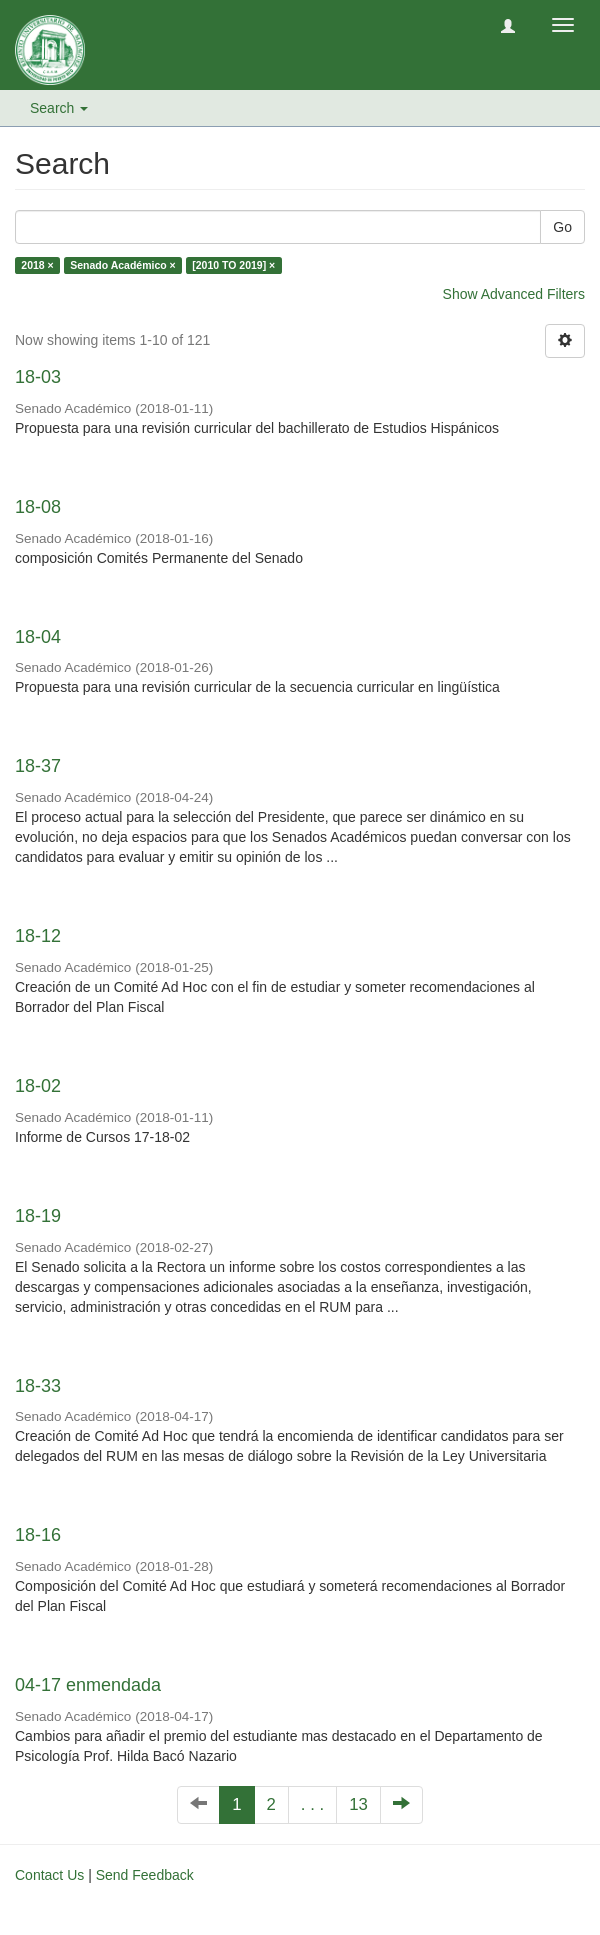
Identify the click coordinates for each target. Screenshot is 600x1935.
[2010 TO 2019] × (233, 265)
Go (562, 227)
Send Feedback (145, 1875)
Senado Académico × (123, 265)
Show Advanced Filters (514, 294)
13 (358, 1804)
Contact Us (49, 1875)
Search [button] (59, 108)
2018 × (37, 265)
